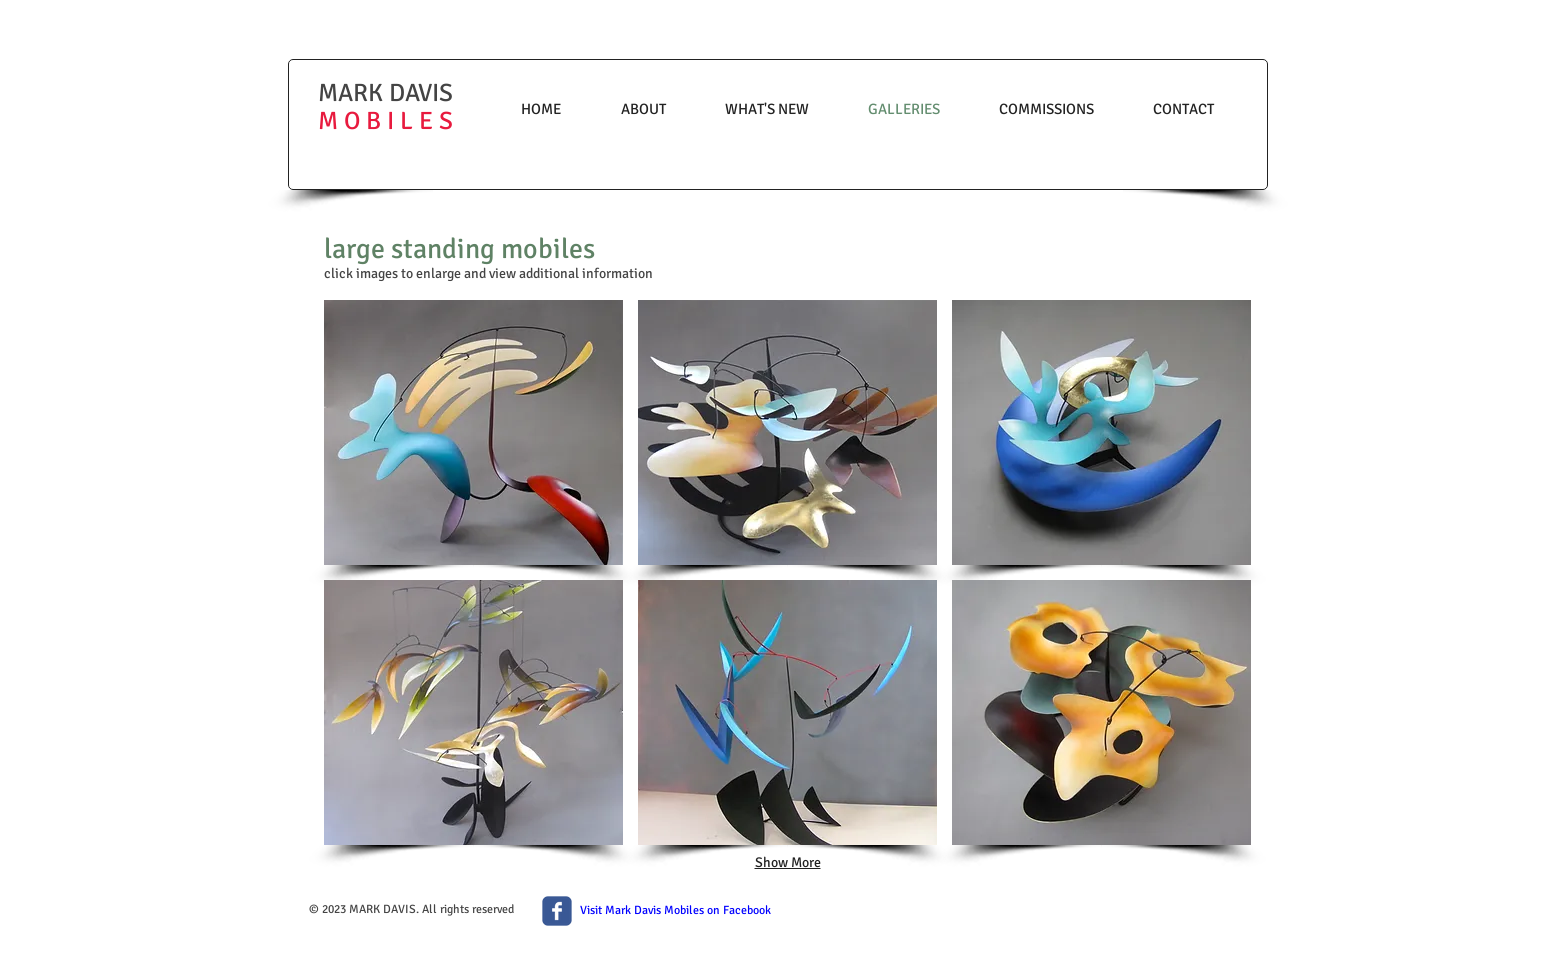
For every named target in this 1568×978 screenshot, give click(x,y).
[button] (473, 432)
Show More (788, 862)
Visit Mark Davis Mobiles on (651, 910)
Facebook (747, 910)
